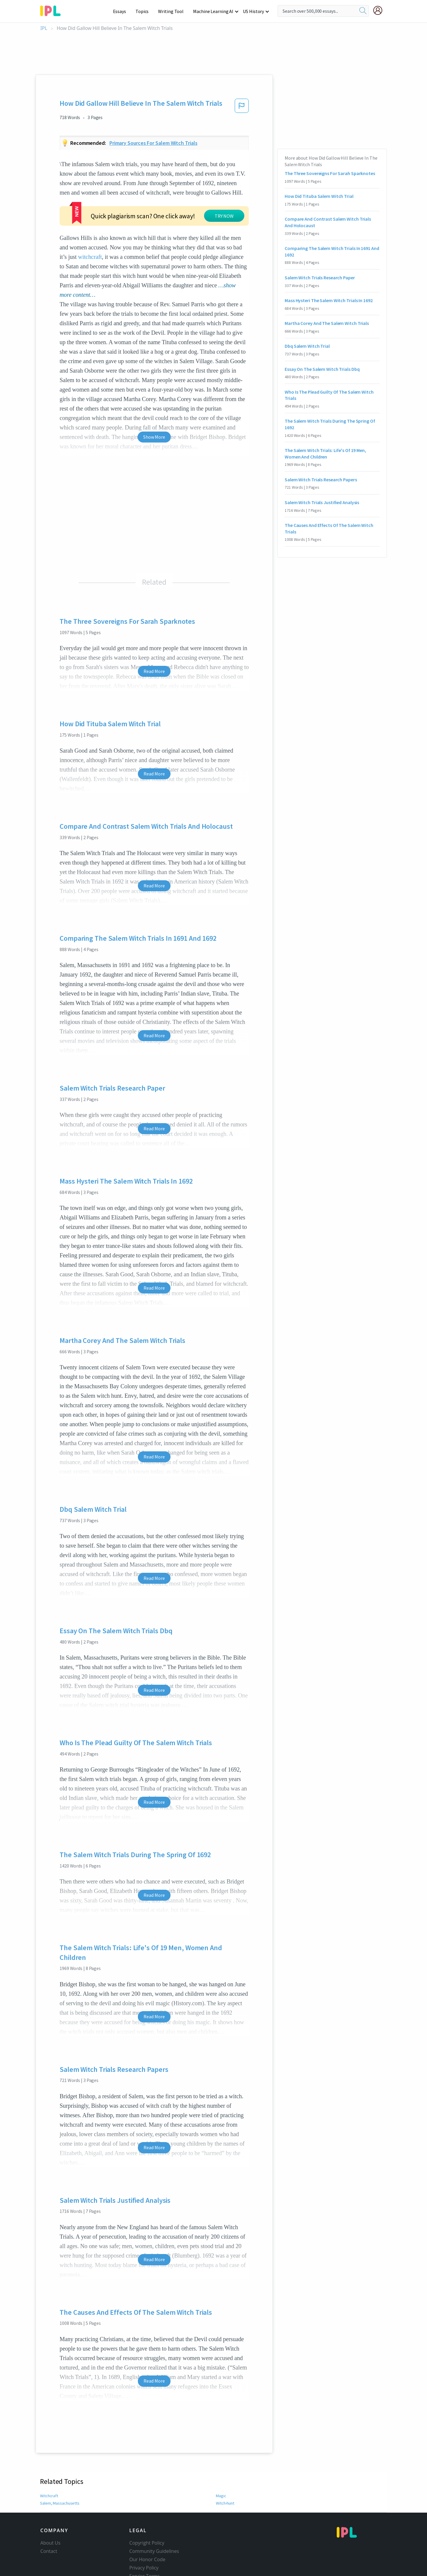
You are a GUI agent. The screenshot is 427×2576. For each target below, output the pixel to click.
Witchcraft (49, 2460)
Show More (154, 401)
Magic (221, 2460)
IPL (43, 28)
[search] (363, 11)
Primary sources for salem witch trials (153, 143)
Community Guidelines (154, 2515)
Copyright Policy (146, 2507)
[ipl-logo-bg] (52, 10)
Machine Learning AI (214, 11)
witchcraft (90, 221)
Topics (144, 11)
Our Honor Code (147, 2523)
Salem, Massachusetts (59, 2467)
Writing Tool (173, 11)
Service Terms (144, 2540)
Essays (122, 11)
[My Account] (380, 10)
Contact (48, 2515)
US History (253, 11)
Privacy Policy (144, 2532)
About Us (50, 2507)
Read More (154, 635)
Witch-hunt (225, 2467)
